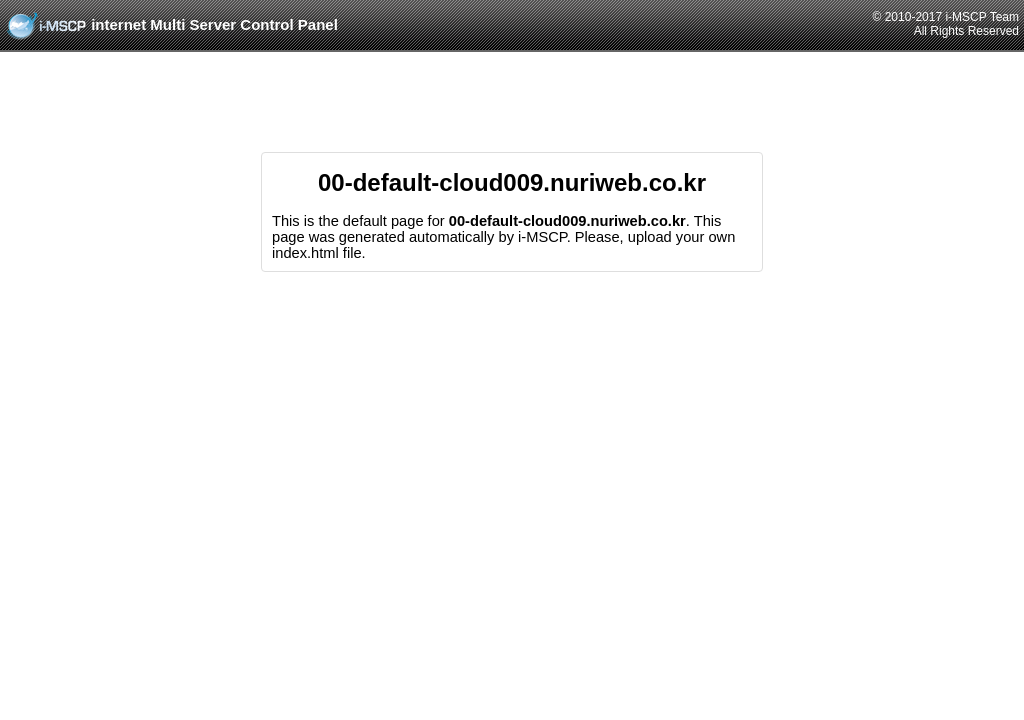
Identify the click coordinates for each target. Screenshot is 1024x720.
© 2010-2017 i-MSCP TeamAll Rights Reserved (946, 24)
